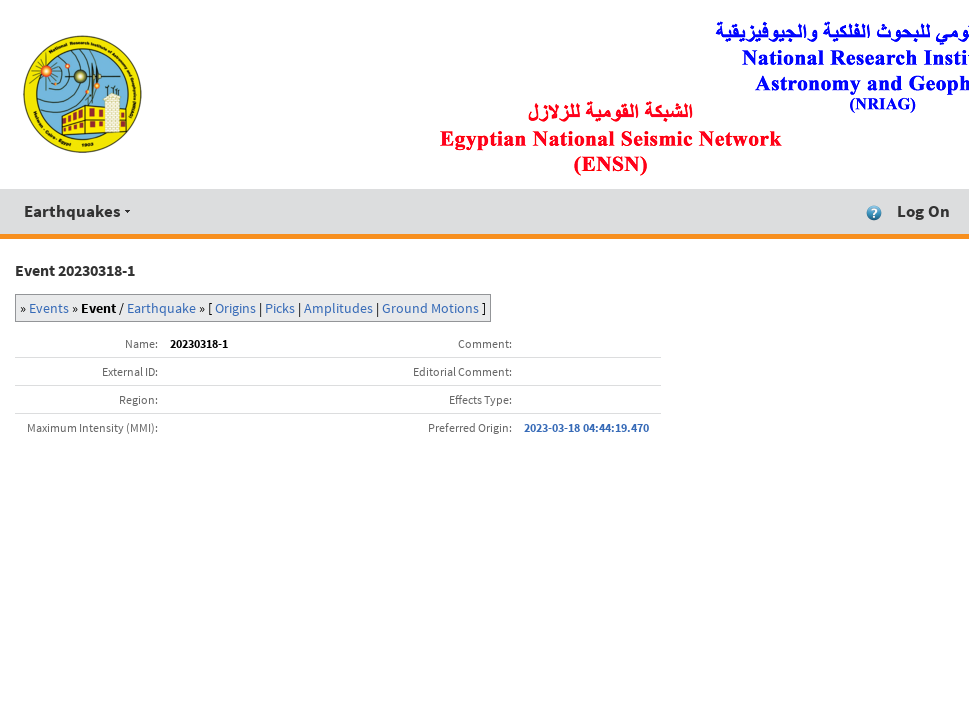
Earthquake (161, 308)
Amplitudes (338, 308)
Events (49, 308)
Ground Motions (430, 308)
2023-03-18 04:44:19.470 (586, 427)
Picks (280, 308)
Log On (923, 211)
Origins (235, 308)
